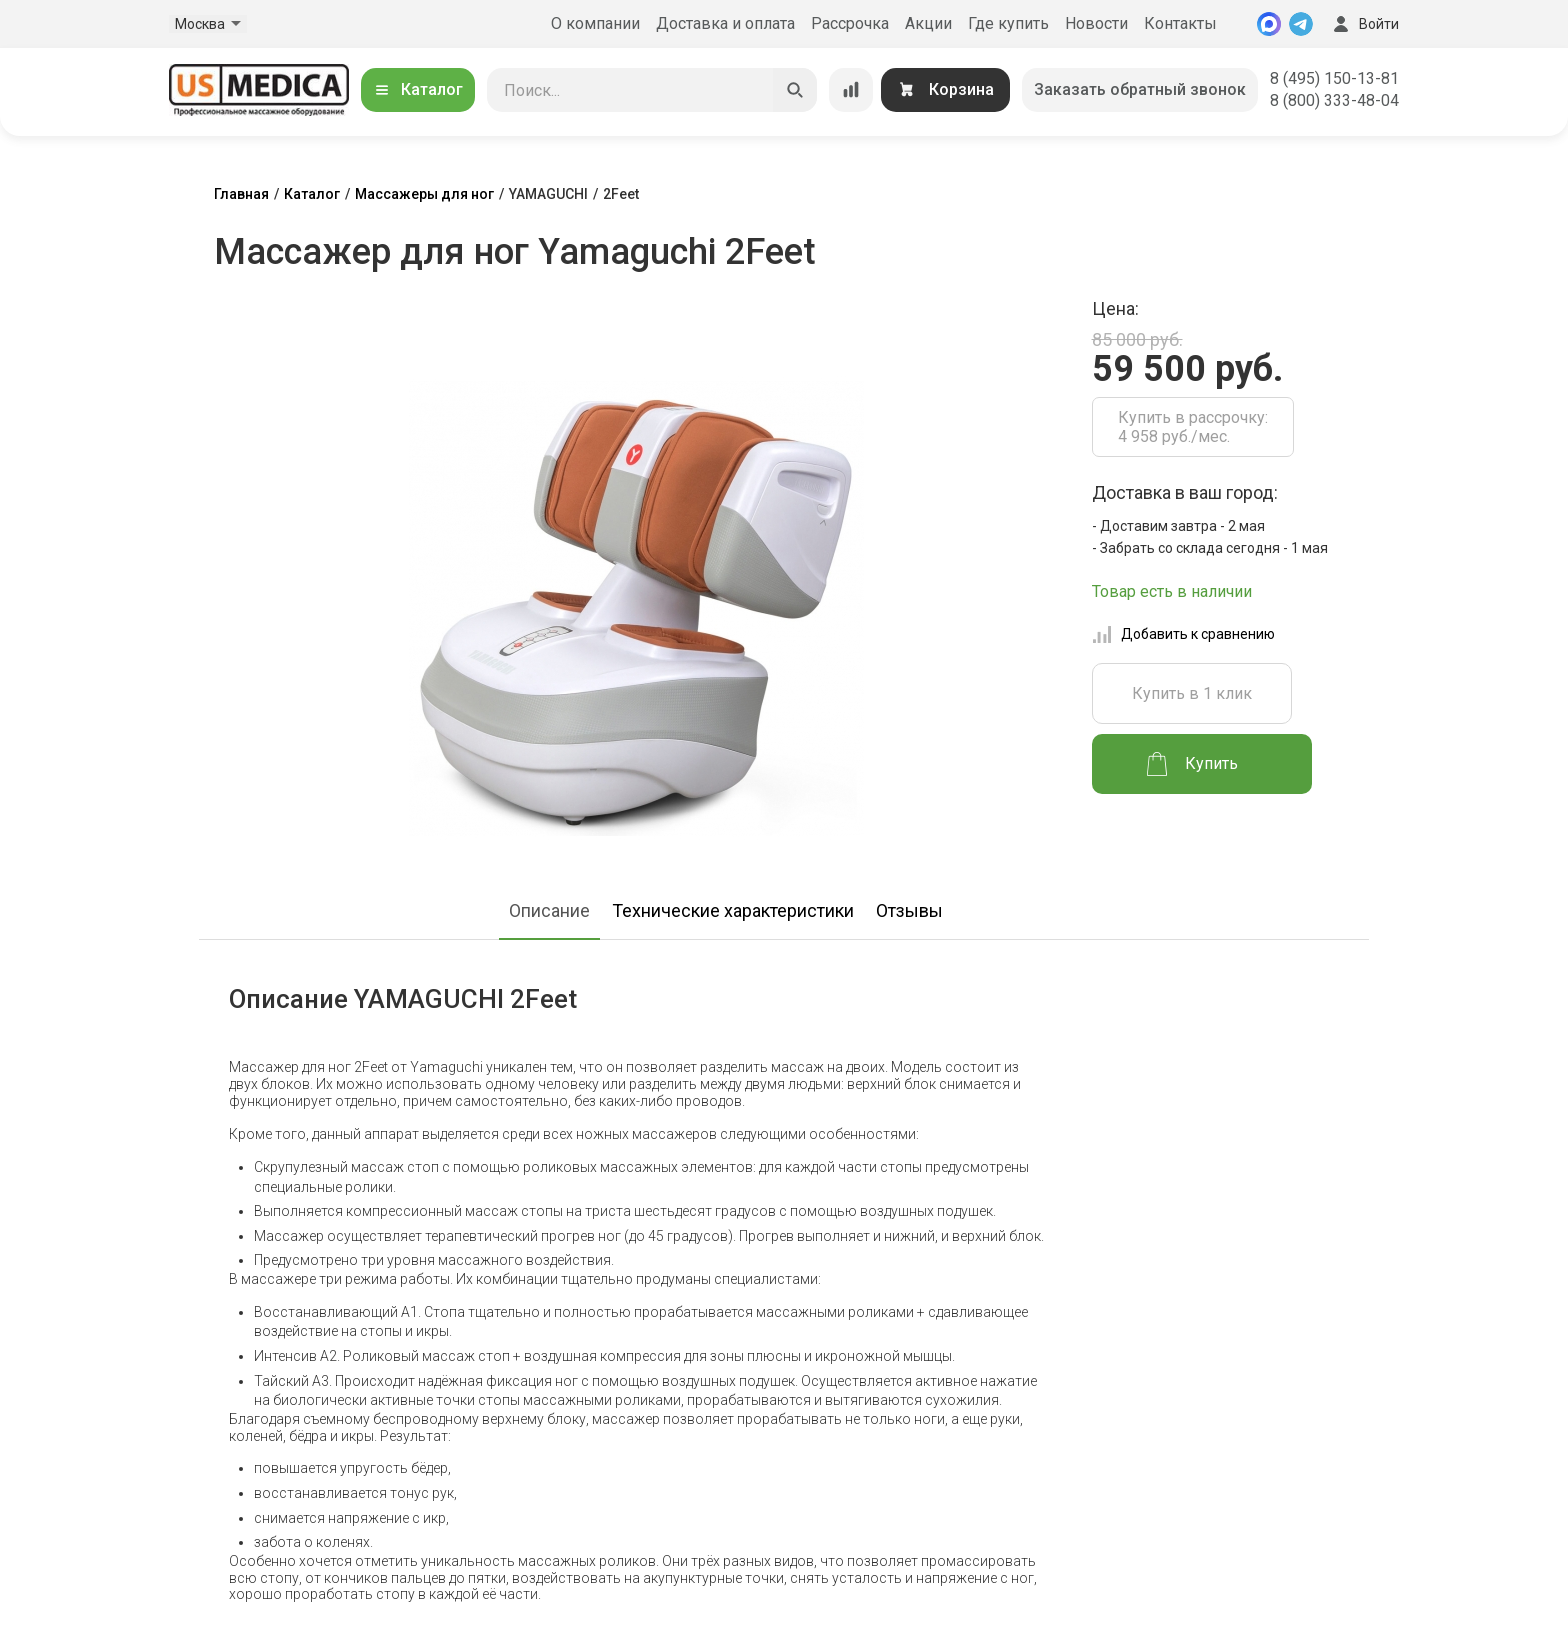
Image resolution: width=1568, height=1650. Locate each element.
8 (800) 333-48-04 (1334, 100)
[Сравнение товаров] (851, 90)
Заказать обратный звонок (1140, 89)
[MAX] (1269, 24)
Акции (928, 23)
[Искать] (795, 90)
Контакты (1180, 23)
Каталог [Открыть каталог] (418, 89)
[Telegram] (1301, 24)
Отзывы (909, 910)
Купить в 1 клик (1192, 693)
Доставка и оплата (725, 23)
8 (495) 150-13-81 (1334, 78)
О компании (595, 23)
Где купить (1008, 23)
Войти (1364, 24)
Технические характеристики (733, 910)
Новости (1096, 23)
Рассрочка (850, 23)
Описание (549, 910)
